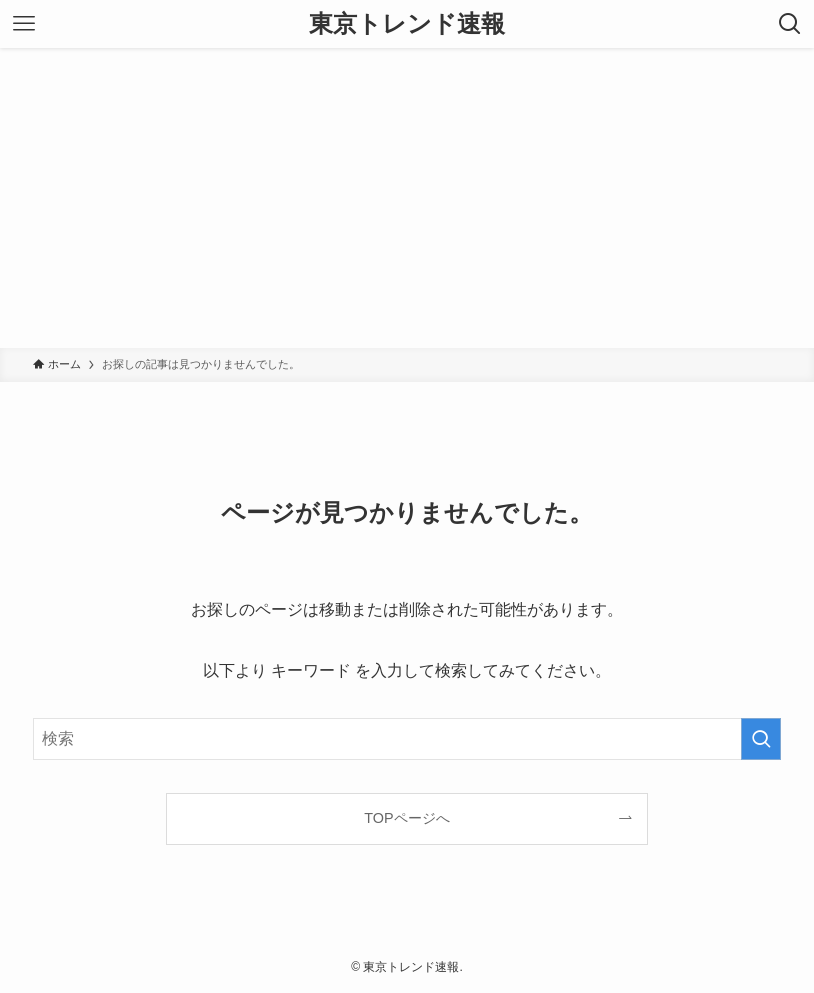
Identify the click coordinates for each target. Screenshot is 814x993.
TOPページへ (406, 818)
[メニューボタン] (24, 24)
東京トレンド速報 (407, 24)
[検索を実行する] (761, 739)
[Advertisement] (407, 198)
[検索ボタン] (790, 24)
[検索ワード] (407, 739)
